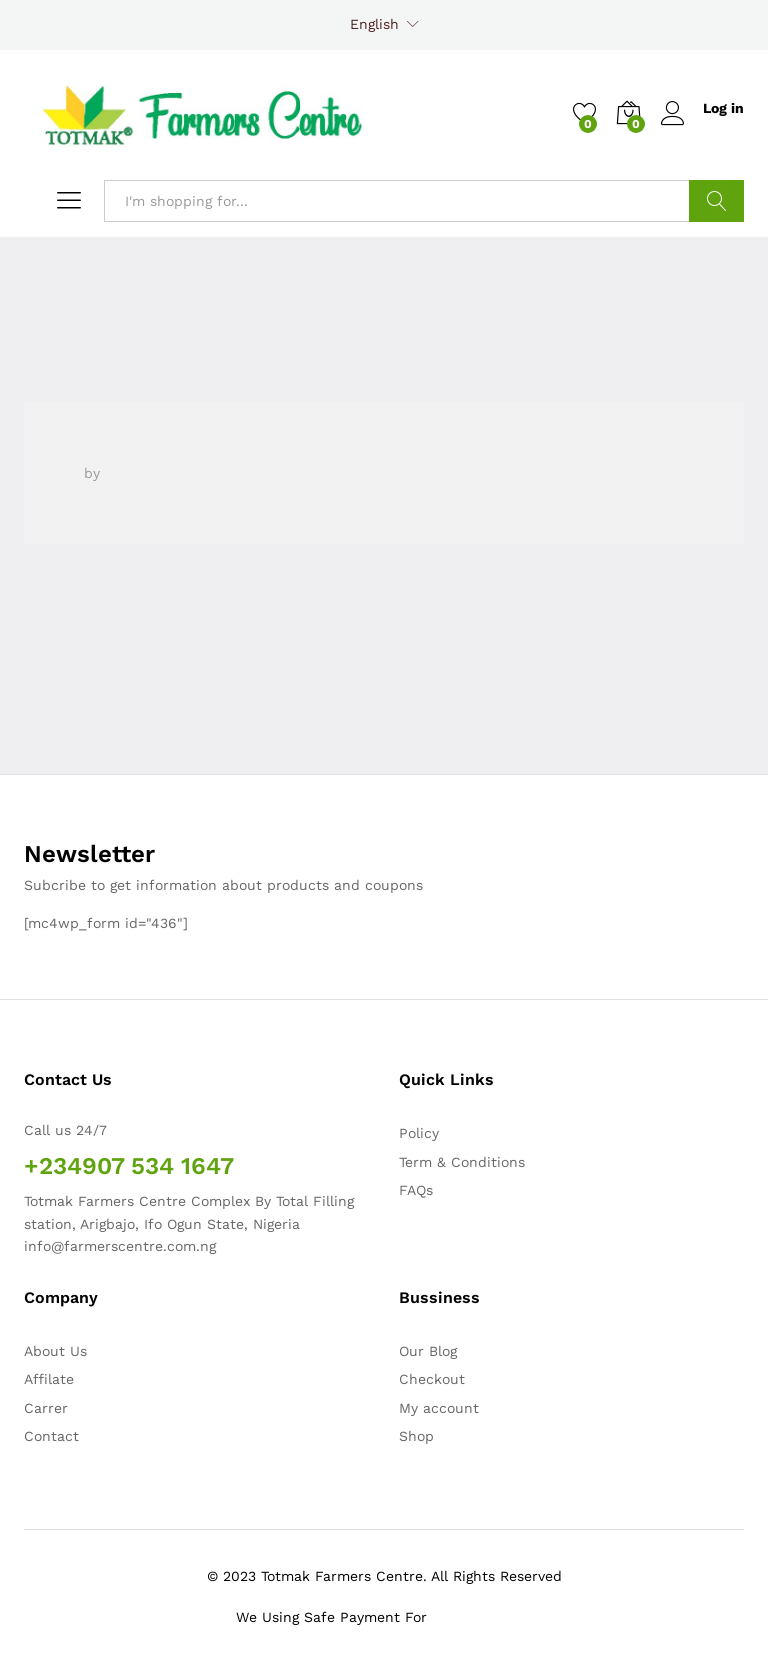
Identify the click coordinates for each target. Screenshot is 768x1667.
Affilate (49, 1379)
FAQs (416, 1190)
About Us (55, 1351)
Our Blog (428, 1351)
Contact (51, 1436)
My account (439, 1408)
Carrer (46, 1408)
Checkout (432, 1379)
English (374, 24)
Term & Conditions (462, 1162)
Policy (419, 1133)
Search (716, 201)
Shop (416, 1436)
